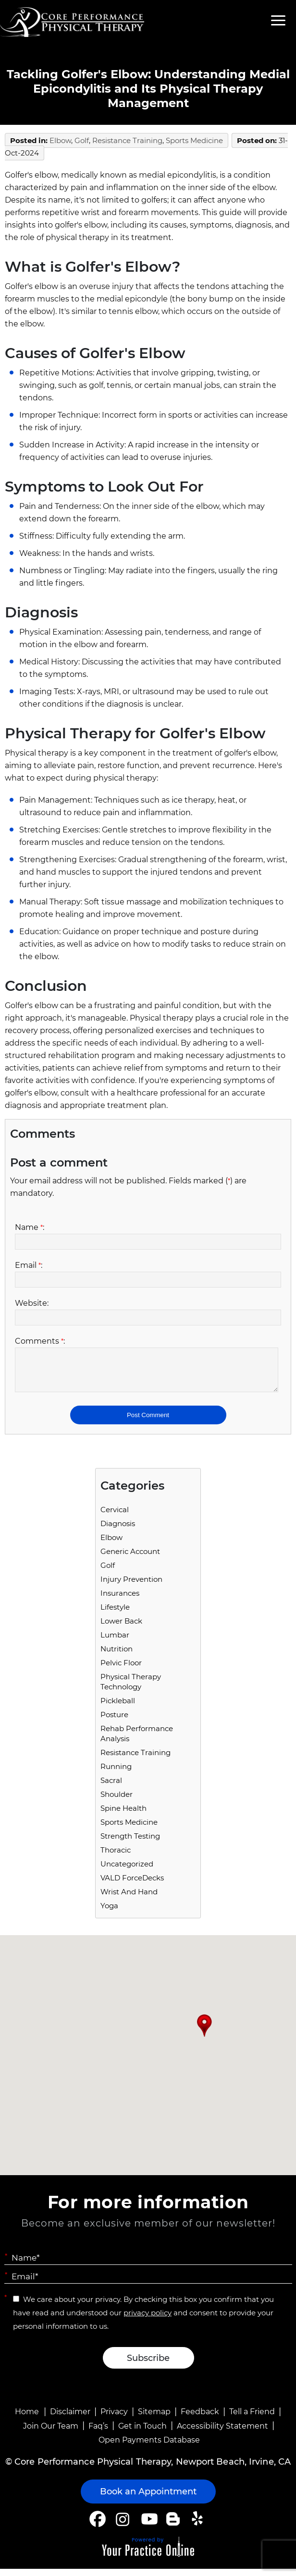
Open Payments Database (149, 2447)
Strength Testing (130, 1843)
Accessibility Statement (222, 2433)
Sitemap (154, 2418)
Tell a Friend (252, 2418)
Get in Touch (142, 2433)
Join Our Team (50, 2433)
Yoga (109, 1912)
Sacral (111, 1787)
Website (32, 1303)
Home (27, 2418)
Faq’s (98, 2433)
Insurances (119, 1600)
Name (29, 1227)
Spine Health (123, 1815)
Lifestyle (115, 1614)
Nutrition (116, 1656)
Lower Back (121, 1628)
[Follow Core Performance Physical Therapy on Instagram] (121, 2526)
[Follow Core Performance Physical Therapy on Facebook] (97, 2526)
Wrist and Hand (129, 1898)
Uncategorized (126, 1871)
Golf (81, 140)
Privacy (114, 2418)
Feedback (200, 2418)
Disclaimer (70, 2418)
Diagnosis (117, 1530)
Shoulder (116, 1801)
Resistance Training (127, 140)
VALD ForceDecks (132, 1885)
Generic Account (130, 1558)
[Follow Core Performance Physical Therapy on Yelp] (198, 2526)
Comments (40, 1341)
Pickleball (117, 1707)
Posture (114, 1721)
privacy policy (147, 2319)
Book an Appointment (148, 2498)
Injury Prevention (131, 1586)
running (116, 1773)
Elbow (60, 140)
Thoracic (115, 1857)
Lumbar (114, 1642)
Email (28, 1265)
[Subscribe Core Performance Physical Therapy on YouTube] (148, 2526)
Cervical (114, 1516)
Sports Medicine (194, 140)
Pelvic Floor (121, 1669)
